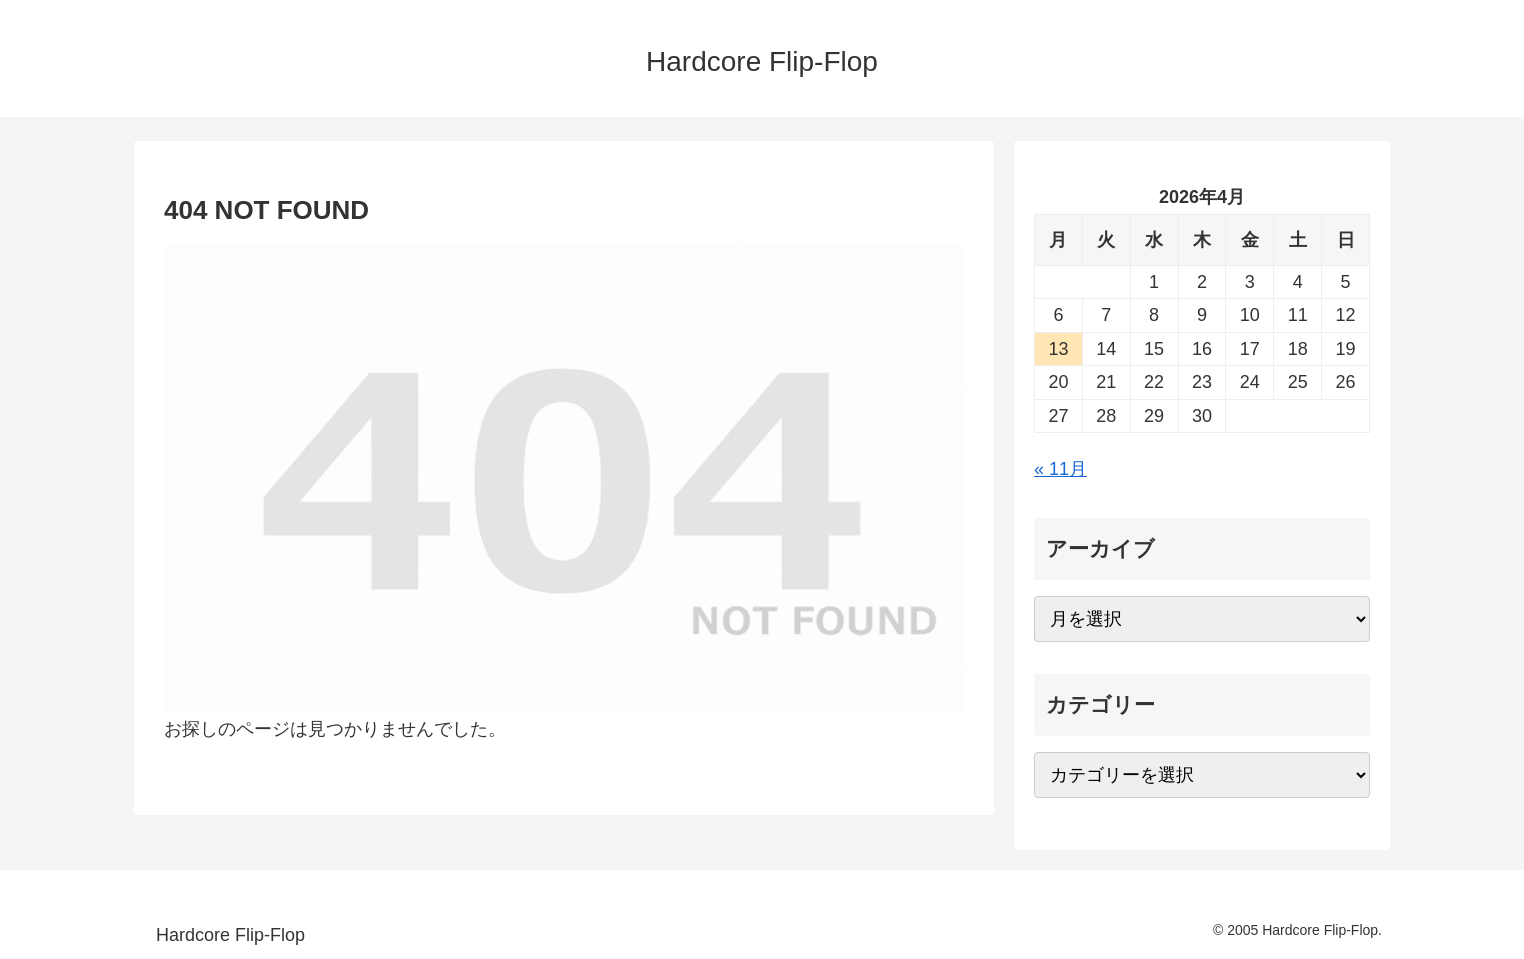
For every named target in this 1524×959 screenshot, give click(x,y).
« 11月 (1060, 469)
